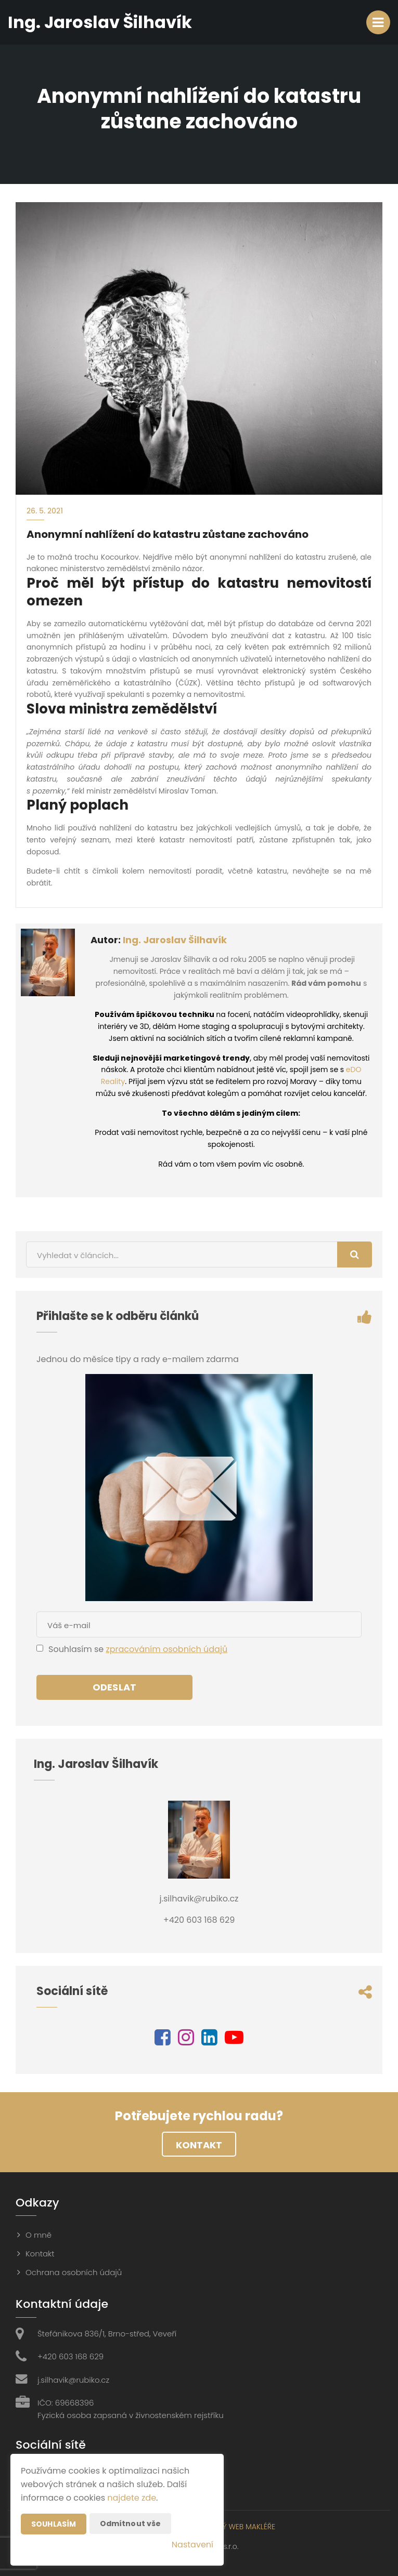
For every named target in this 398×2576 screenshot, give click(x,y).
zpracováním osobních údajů (166, 1649)
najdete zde (131, 2498)
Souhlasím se (77, 1649)
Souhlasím (53, 2524)
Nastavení (192, 2545)
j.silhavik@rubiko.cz (73, 2379)
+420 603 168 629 (70, 2356)
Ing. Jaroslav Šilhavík (175, 939)
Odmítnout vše (130, 2523)
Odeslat (114, 1687)
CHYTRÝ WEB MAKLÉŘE (237, 2526)
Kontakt (199, 2144)
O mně (38, 2234)
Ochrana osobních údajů (73, 2272)
